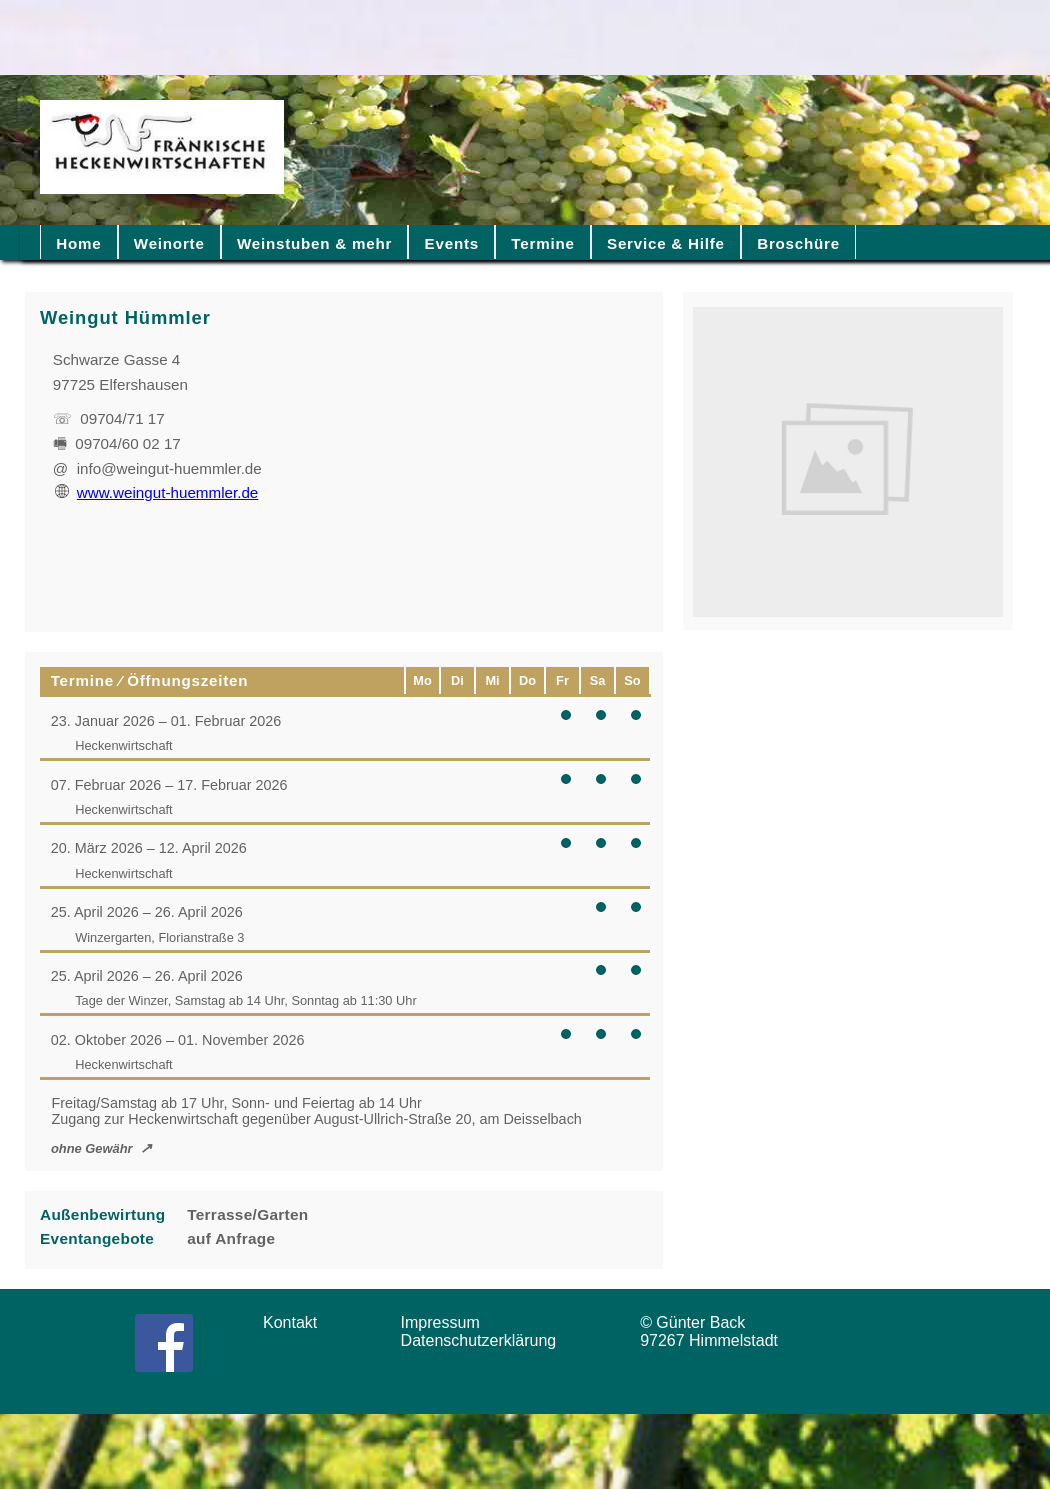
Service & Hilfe (666, 243)
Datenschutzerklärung (483, 1340)
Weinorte (169, 243)
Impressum (447, 1322)
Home (78, 243)
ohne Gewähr (92, 1148)
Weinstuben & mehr (314, 243)
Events (452, 243)
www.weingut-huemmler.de (157, 492)
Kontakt (297, 1322)
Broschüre (798, 243)
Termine (542, 243)
